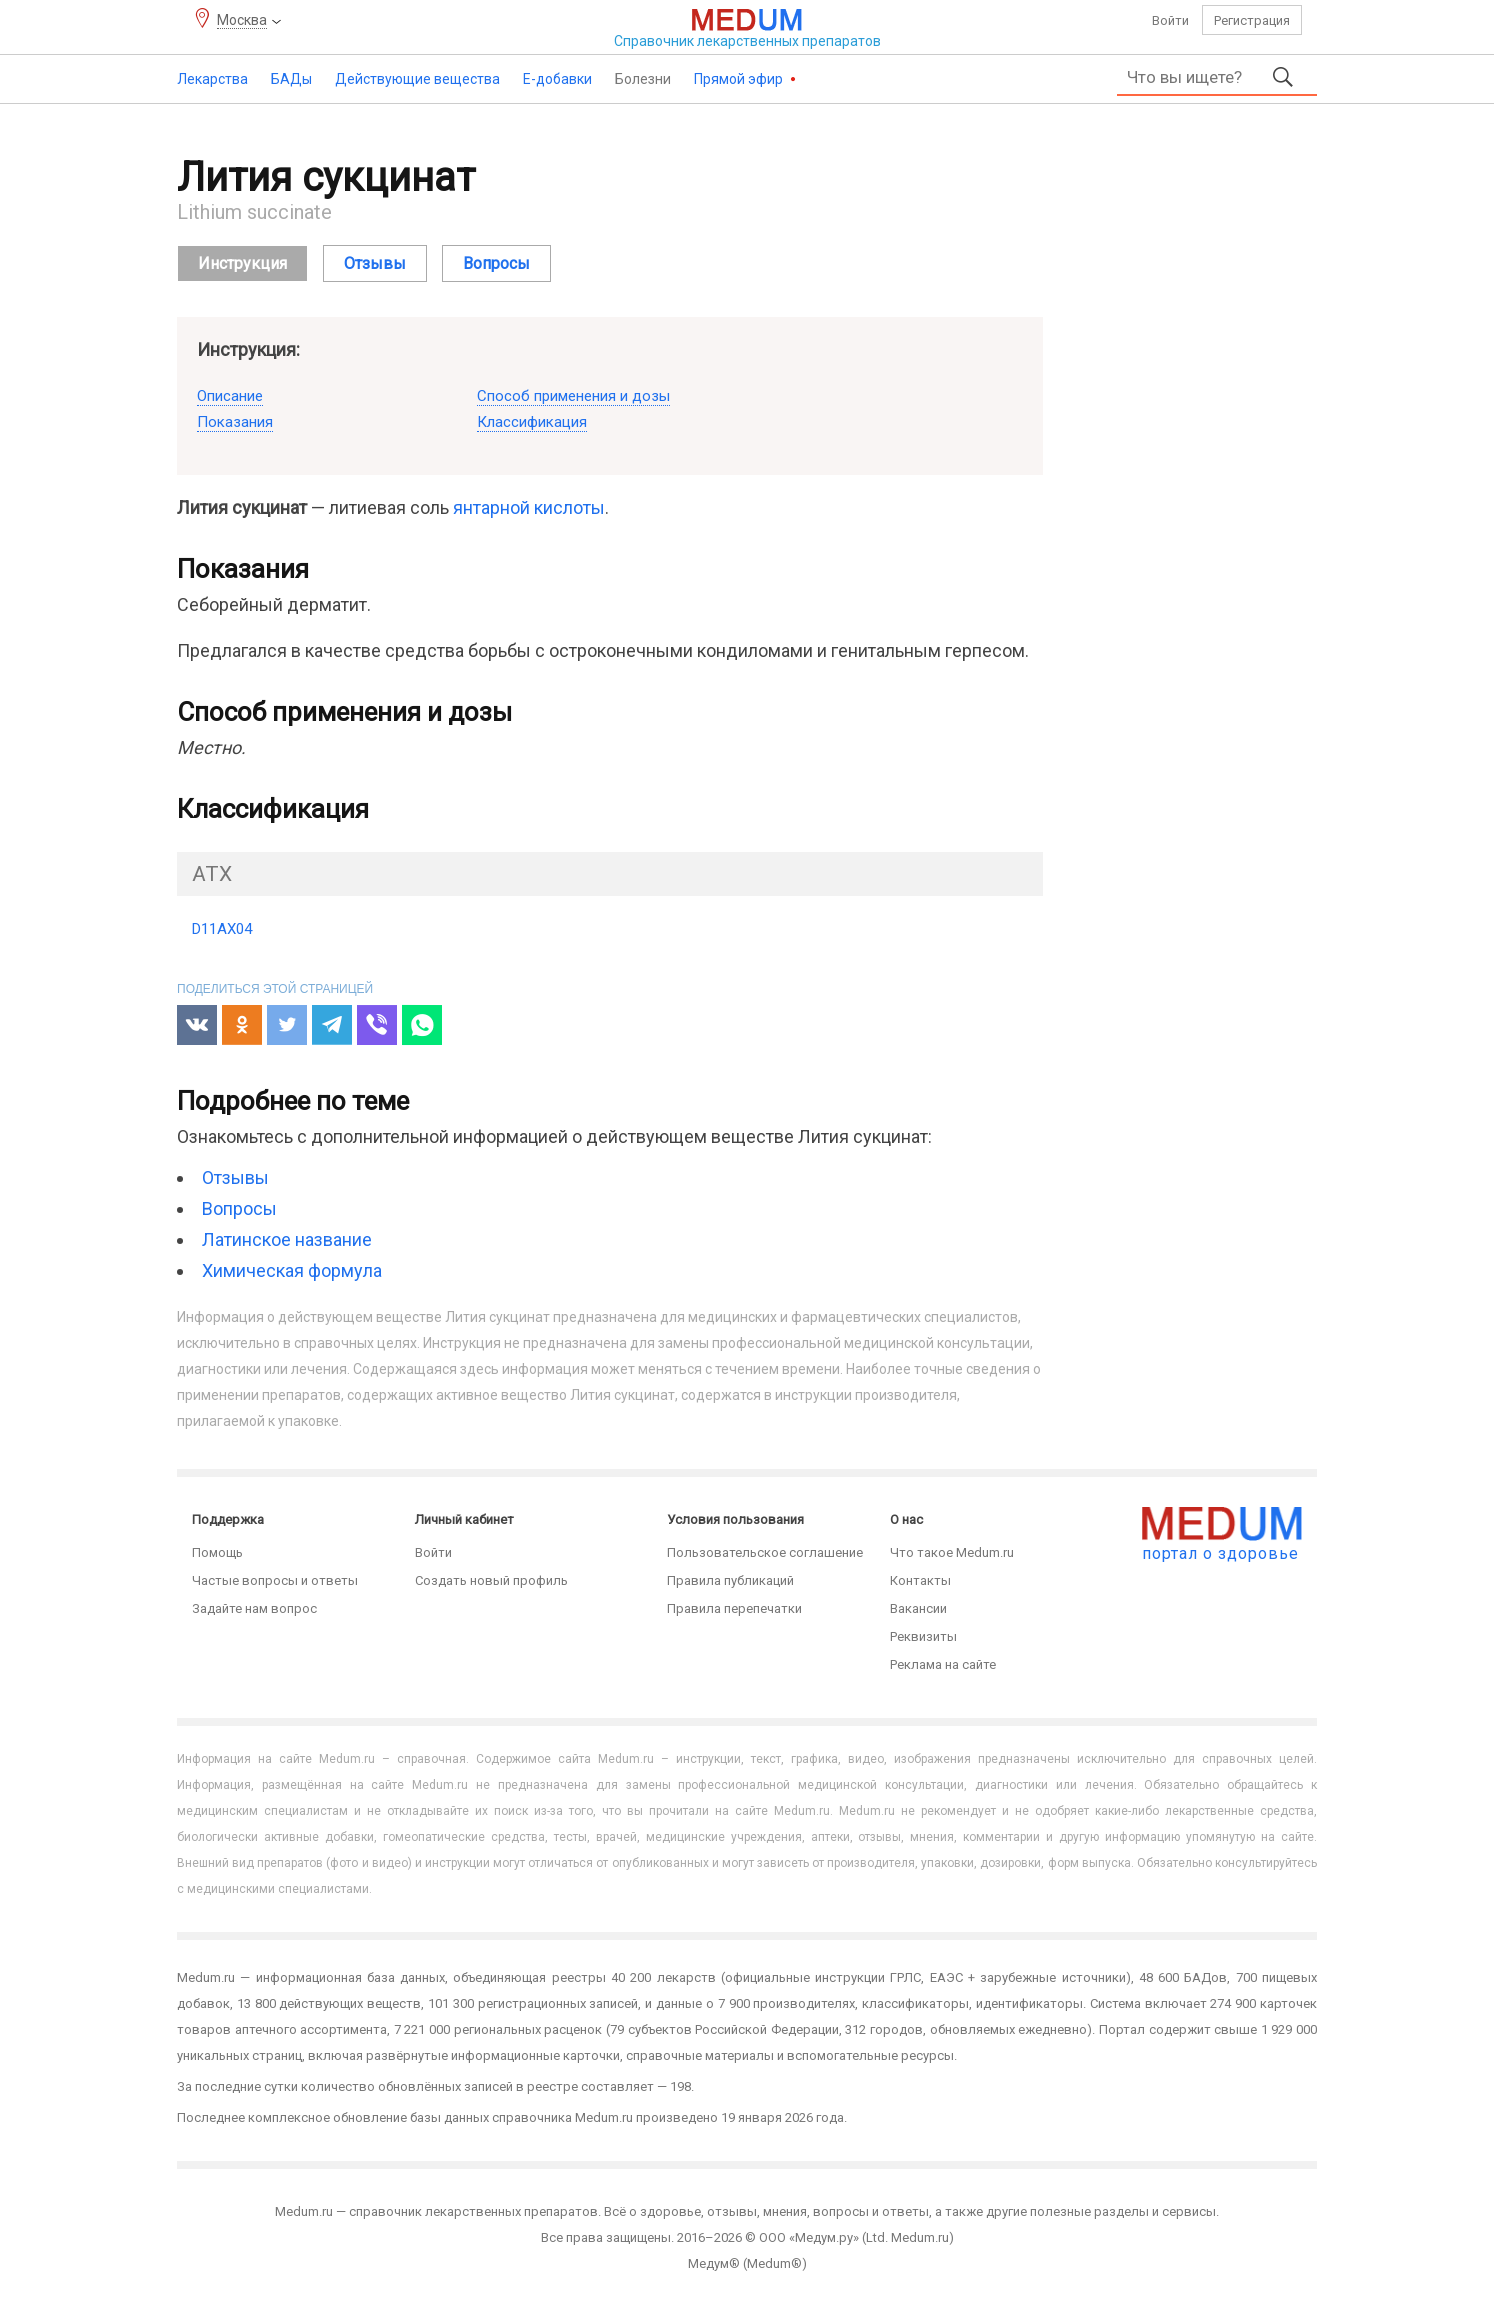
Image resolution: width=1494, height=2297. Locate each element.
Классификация (532, 422)
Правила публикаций (730, 1580)
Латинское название (287, 1239)
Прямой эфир (740, 79)
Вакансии (918, 1608)
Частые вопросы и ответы (275, 1580)
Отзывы (235, 1177)
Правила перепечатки (734, 1608)
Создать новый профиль (491, 1580)
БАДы (291, 79)
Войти (1170, 20)
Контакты (920, 1580)
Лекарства (212, 79)
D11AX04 (222, 929)
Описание (230, 396)
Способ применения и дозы (573, 396)
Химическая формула (292, 1270)
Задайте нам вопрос (254, 1608)
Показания (235, 422)
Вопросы (239, 1208)
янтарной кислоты (529, 507)
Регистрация (1252, 20)
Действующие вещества (417, 79)
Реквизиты (923, 1636)
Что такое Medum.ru (952, 1552)
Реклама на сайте (943, 1664)
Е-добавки (557, 79)
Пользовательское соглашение (765, 1552)
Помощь (217, 1552)
